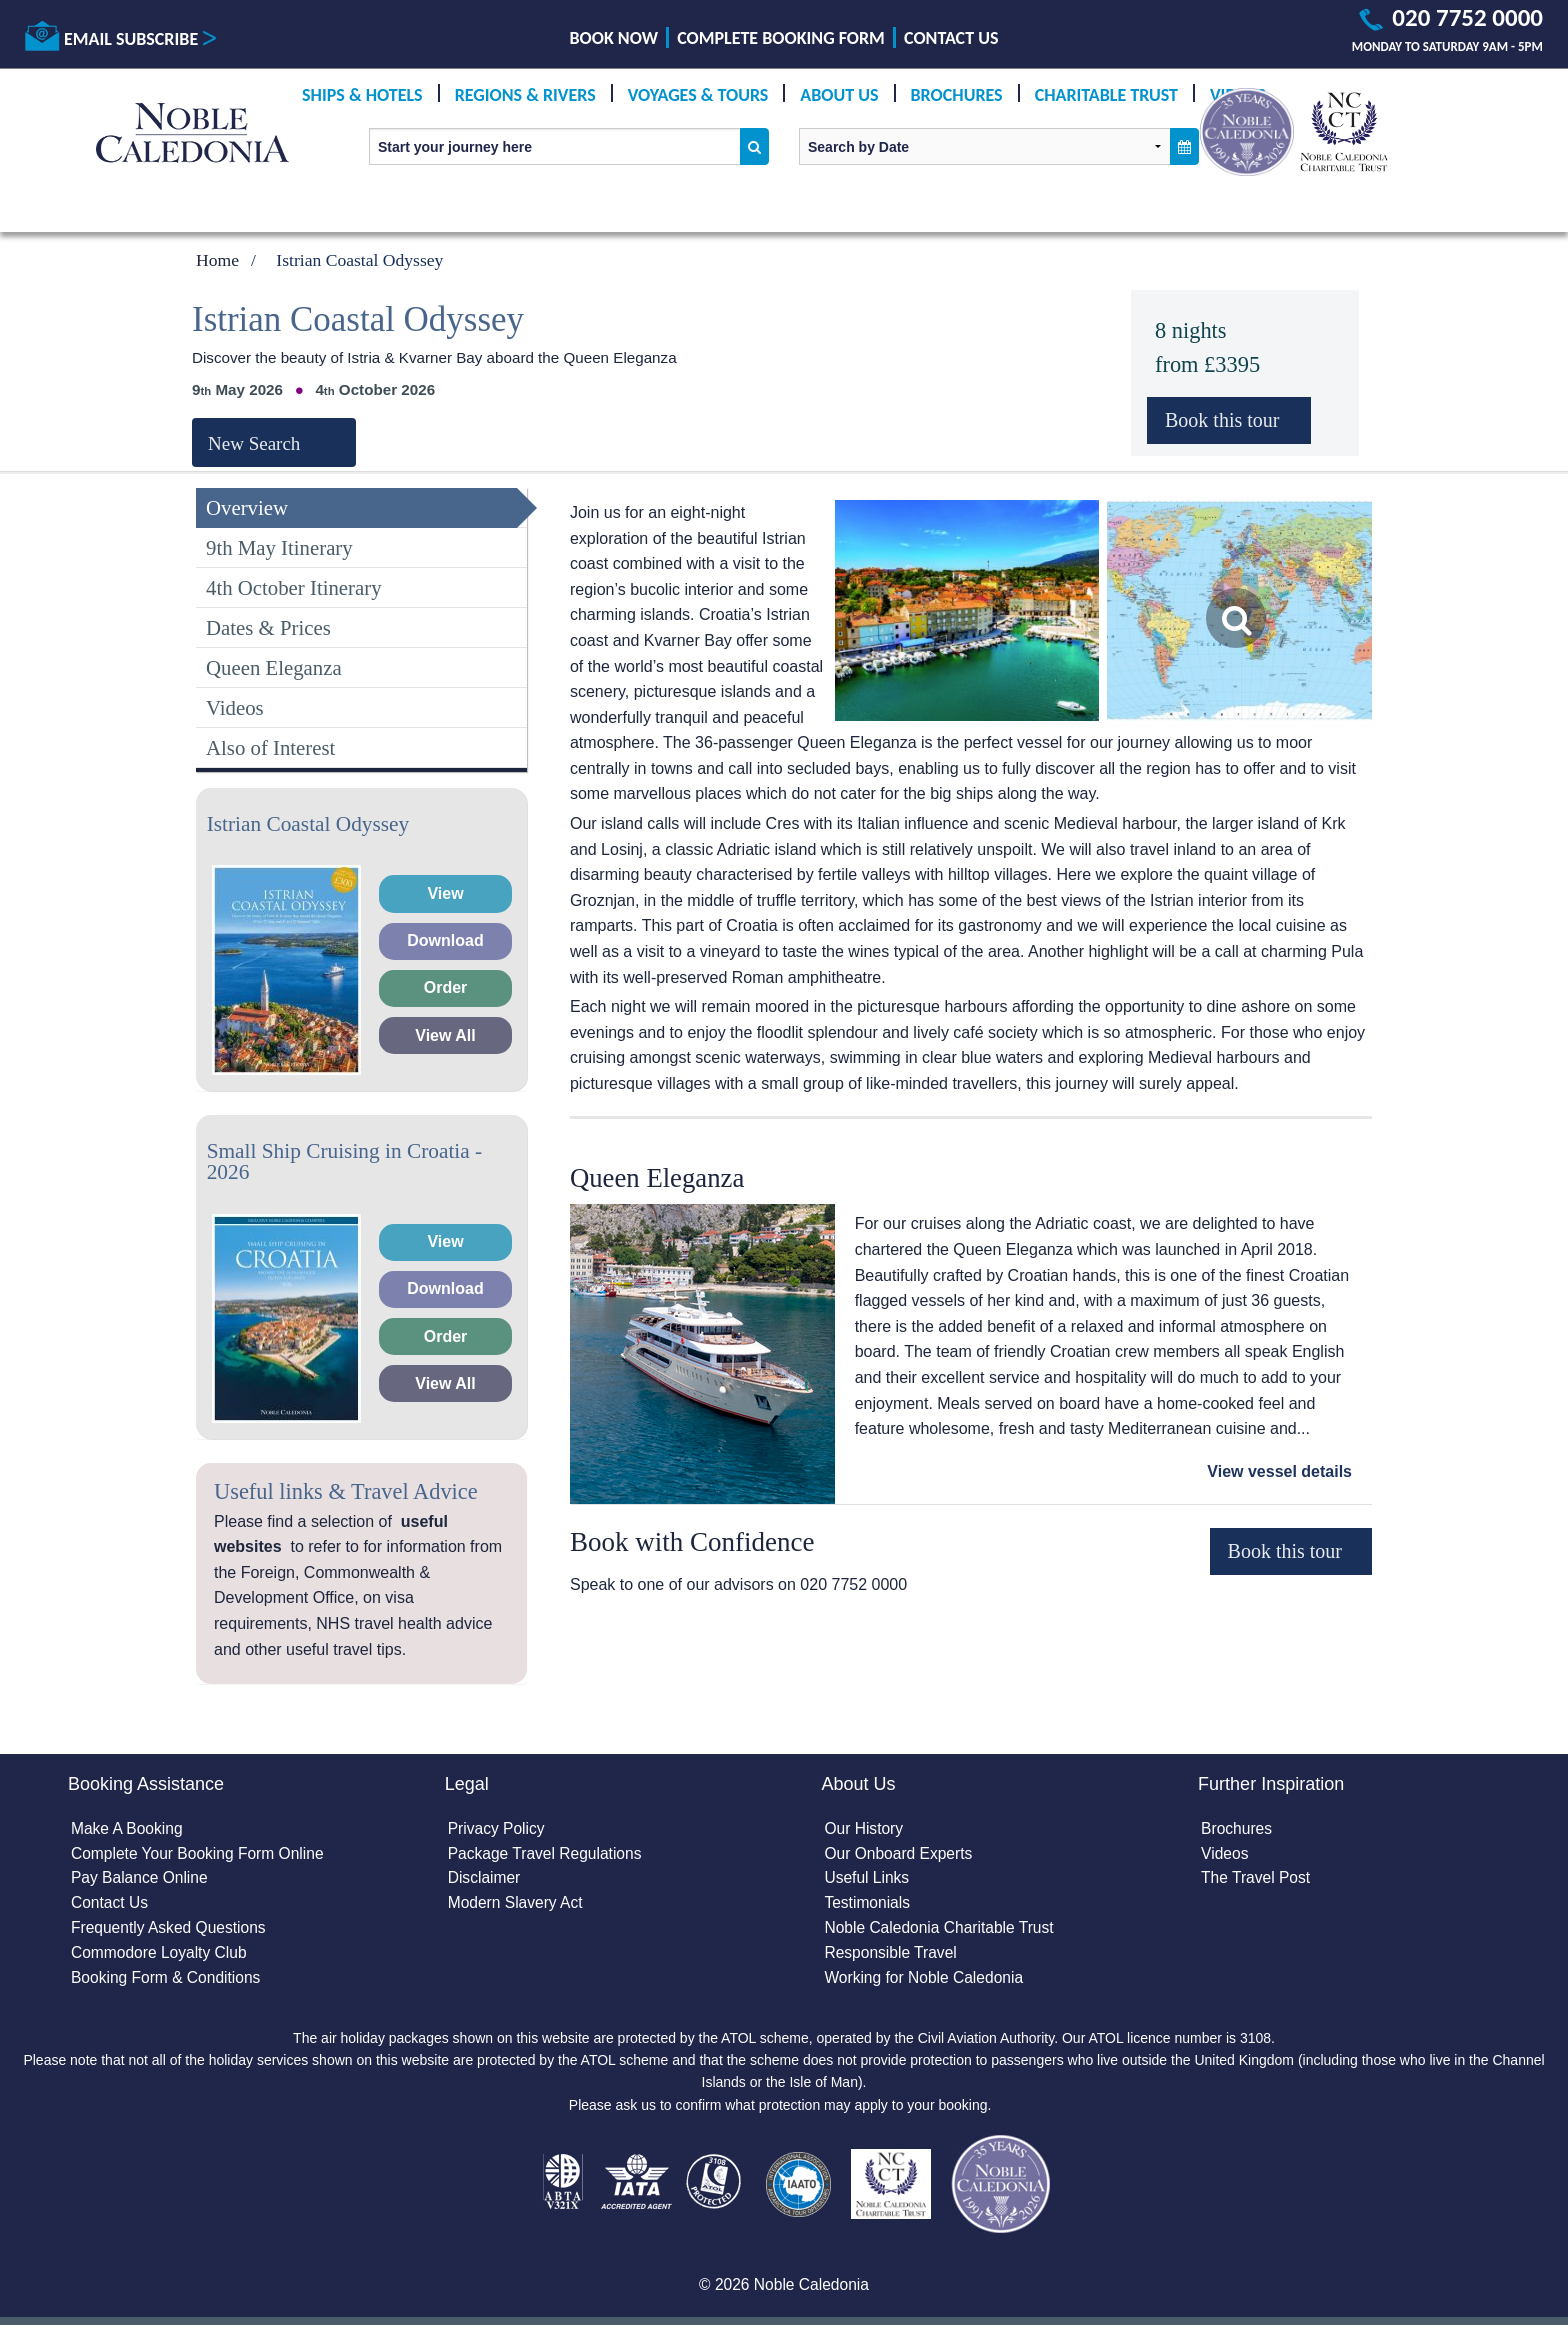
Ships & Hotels (362, 95)
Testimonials (868, 1906)
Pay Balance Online (141, 1880)
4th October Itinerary (294, 587)
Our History (864, 1829)
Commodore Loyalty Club (161, 1957)
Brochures (957, 95)
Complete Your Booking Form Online (201, 1855)
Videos (235, 707)
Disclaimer (485, 1880)
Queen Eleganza (274, 667)
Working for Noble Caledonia (926, 1983)
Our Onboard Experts (900, 1855)
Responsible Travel (892, 1957)
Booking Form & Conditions (168, 1983)
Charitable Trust (1106, 95)
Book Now (614, 38)
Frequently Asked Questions (171, 1931)
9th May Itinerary (279, 547)
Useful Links (867, 1880)
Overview (247, 507)
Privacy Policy (498, 1829)
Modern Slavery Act (517, 1906)
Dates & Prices (268, 627)
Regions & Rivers (525, 95)
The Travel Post (1257, 1880)
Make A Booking (128, 1829)
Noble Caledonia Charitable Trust (942, 1931)
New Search (254, 443)
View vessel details (1279, 1471)
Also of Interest (270, 747)
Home (217, 260)
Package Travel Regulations (547, 1855)
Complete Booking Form (781, 38)
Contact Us (951, 38)
